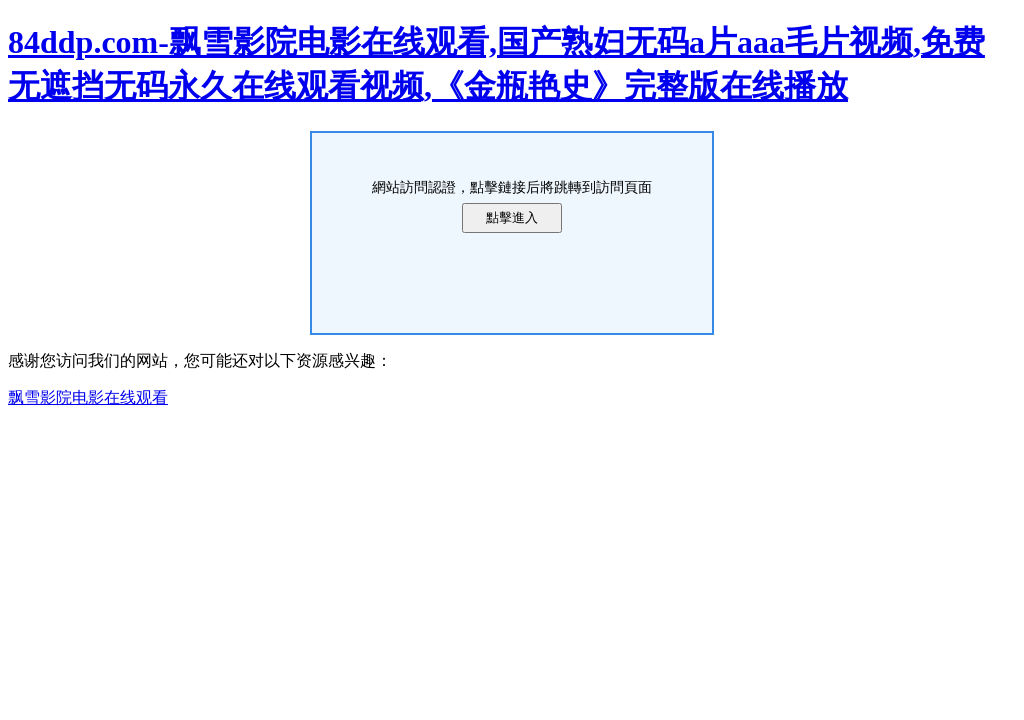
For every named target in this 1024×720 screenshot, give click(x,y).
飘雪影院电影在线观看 (88, 397)
